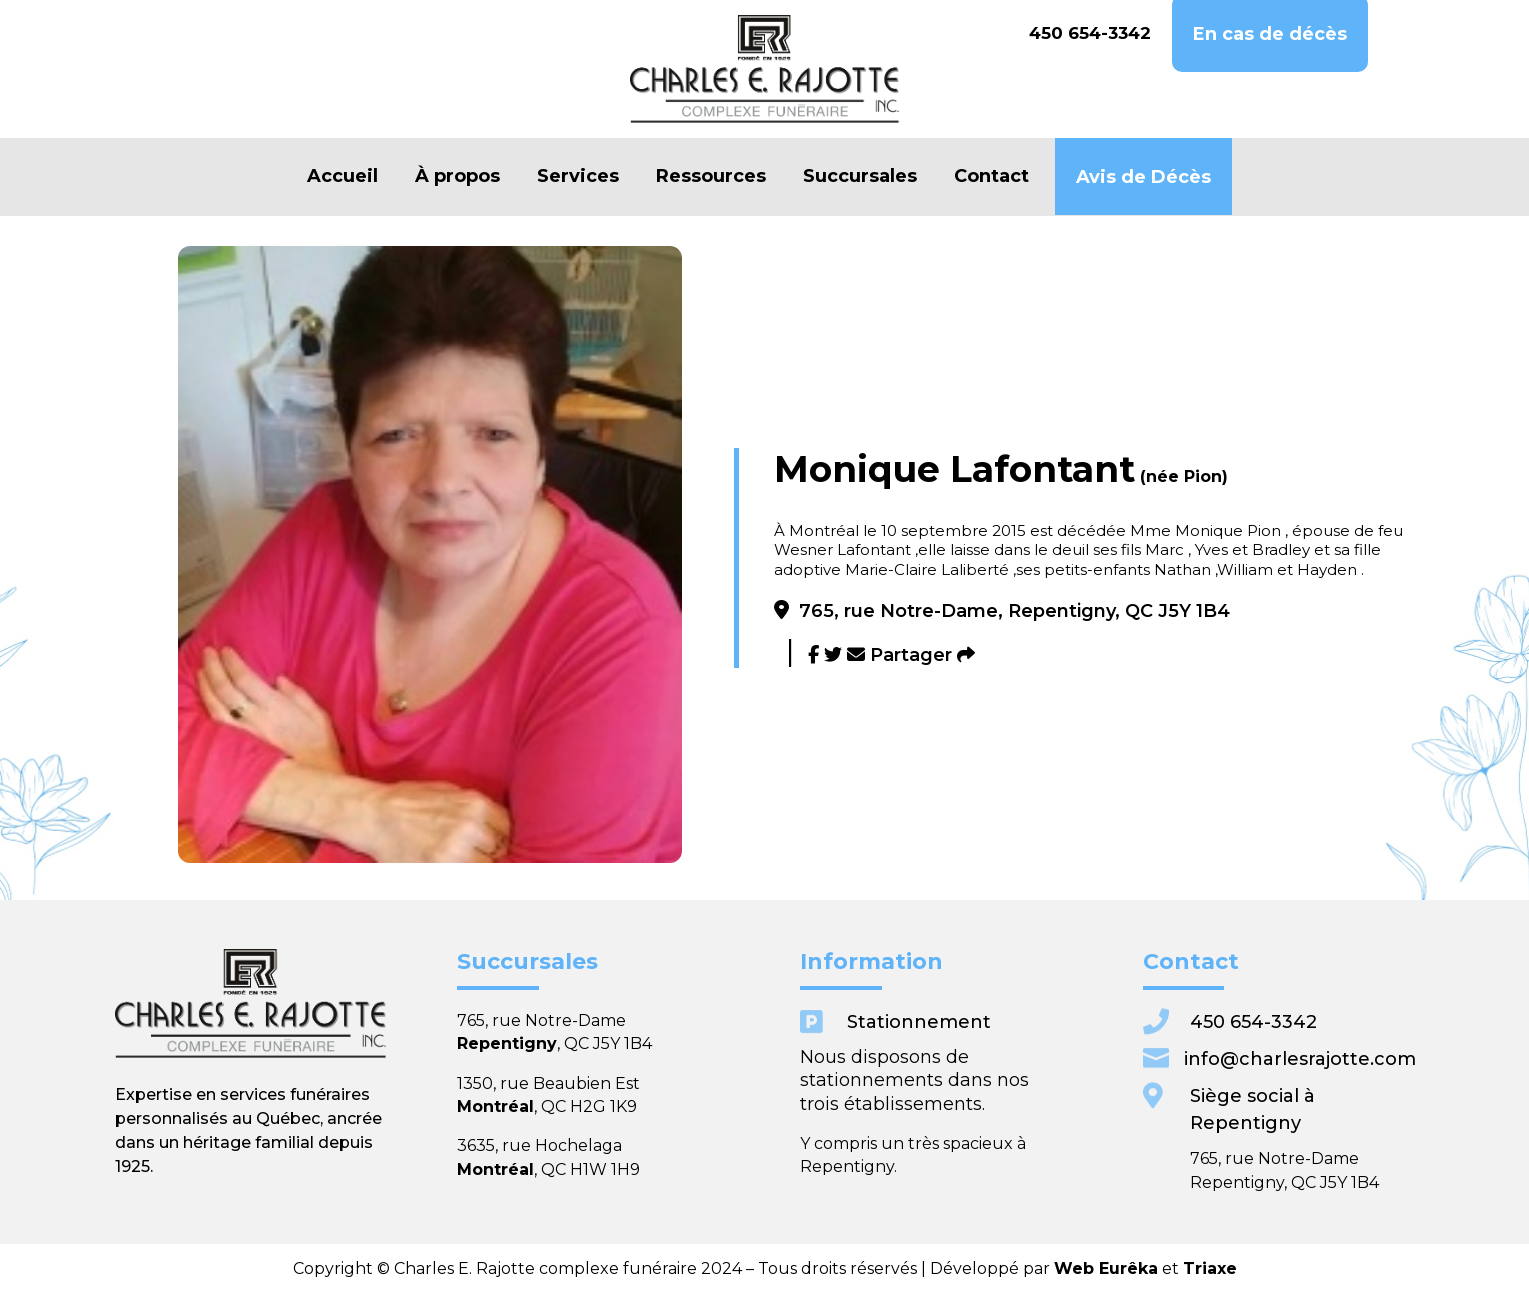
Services (578, 176)
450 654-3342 (1090, 33)
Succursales (860, 176)
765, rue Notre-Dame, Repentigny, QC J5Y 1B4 (1002, 611)
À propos (457, 176)
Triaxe (1010, 1268)
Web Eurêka (952, 1268)
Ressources (711, 176)
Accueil (342, 176)
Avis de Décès (1143, 177)
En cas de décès (1270, 34)
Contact (991, 176)
